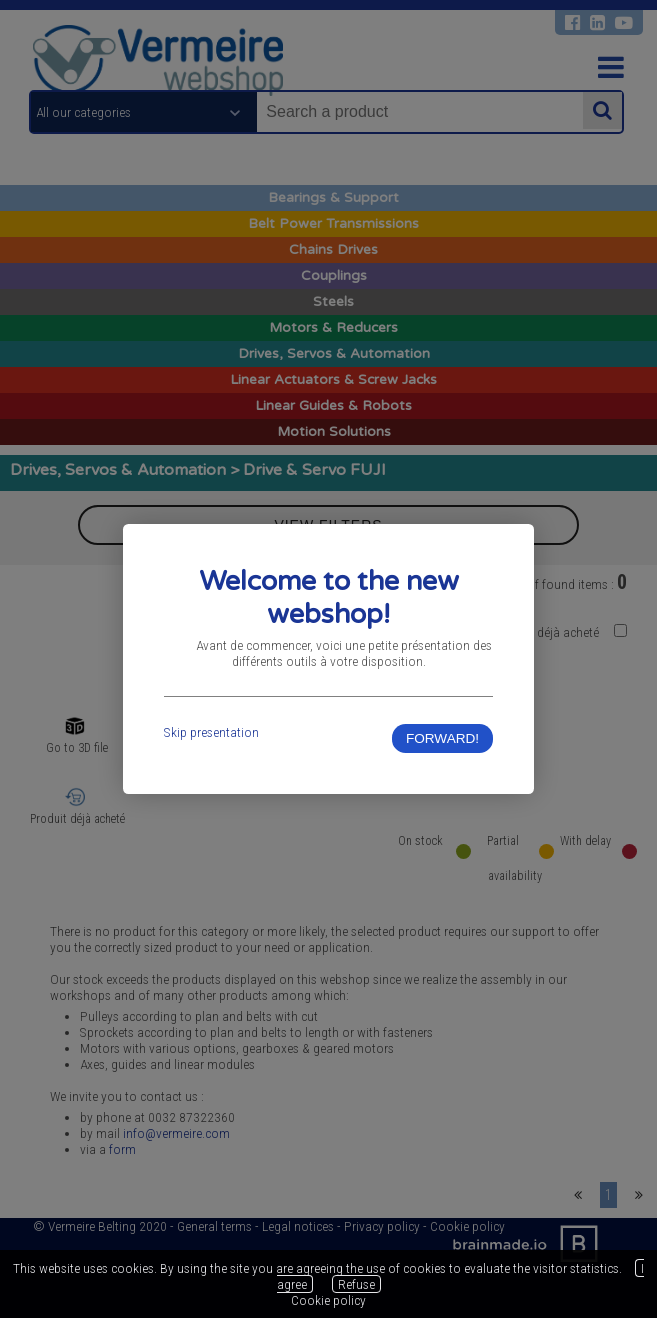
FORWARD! (442, 738)
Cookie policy (328, 1300)
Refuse (356, 1284)
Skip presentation (211, 732)
